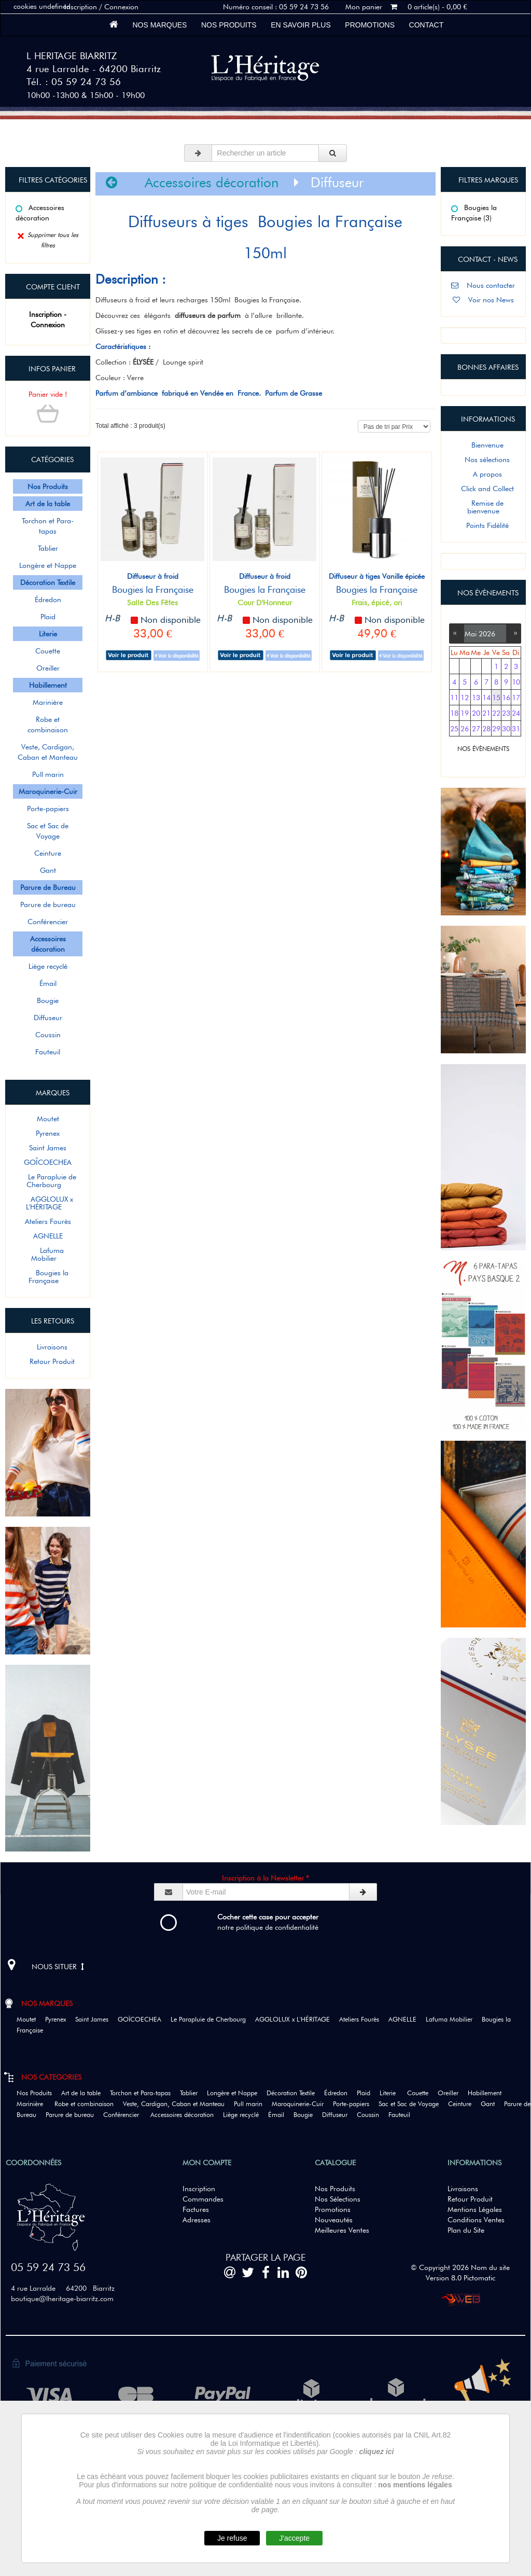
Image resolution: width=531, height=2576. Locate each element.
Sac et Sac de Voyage (47, 830)
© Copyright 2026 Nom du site (460, 2267)
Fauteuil (47, 1052)
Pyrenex (47, 1133)
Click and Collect (483, 488)
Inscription (199, 2188)
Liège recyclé (48, 966)
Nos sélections (483, 459)
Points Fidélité (483, 525)
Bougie (48, 1000)
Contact (426, 25)
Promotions (370, 25)
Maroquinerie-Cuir (301, 2104)
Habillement (488, 2093)
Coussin (48, 1035)
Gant (48, 870)
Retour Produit (48, 1361)
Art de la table (84, 2093)
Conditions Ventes (476, 2220)
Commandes (203, 2199)
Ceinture (47, 853)
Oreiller (48, 668)
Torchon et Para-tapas (48, 526)
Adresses (197, 2220)
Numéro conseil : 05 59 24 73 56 (276, 7)
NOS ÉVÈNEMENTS (483, 749)
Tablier (48, 548)
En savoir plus (300, 25)
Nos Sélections (337, 2199)
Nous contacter (483, 285)
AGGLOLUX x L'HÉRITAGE (47, 1203)
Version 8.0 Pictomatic (460, 2278)
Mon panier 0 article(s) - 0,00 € (406, 7)
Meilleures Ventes (342, 2230)
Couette (47, 651)
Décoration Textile (294, 2093)
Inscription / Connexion (101, 7)
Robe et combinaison (47, 724)
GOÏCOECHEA (48, 1162)
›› (513, 632)
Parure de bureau (48, 904)
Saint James (48, 1148)
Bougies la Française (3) (474, 212)
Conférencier (47, 921)
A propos (483, 474)
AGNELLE (48, 1236)
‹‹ (456, 632)
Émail (48, 983)
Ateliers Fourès (48, 1221)
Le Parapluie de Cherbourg (48, 1181)
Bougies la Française (47, 1277)
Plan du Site (466, 2230)
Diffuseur (48, 1017)
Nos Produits (228, 25)
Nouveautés (334, 2220)
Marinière (48, 702)
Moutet (48, 1119)
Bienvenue (483, 445)
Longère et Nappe (47, 565)
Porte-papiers (48, 808)
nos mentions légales (415, 2485)
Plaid (47, 616)
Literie (392, 2093)
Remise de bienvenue (483, 507)
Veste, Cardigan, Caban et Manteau (48, 752)
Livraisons (48, 1347)
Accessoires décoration (40, 212)
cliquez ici (376, 2451)
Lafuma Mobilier (48, 1254)
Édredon (48, 599)
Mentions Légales (475, 2209)
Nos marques (160, 25)
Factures (196, 2209)
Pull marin (48, 774)
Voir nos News (483, 300)
